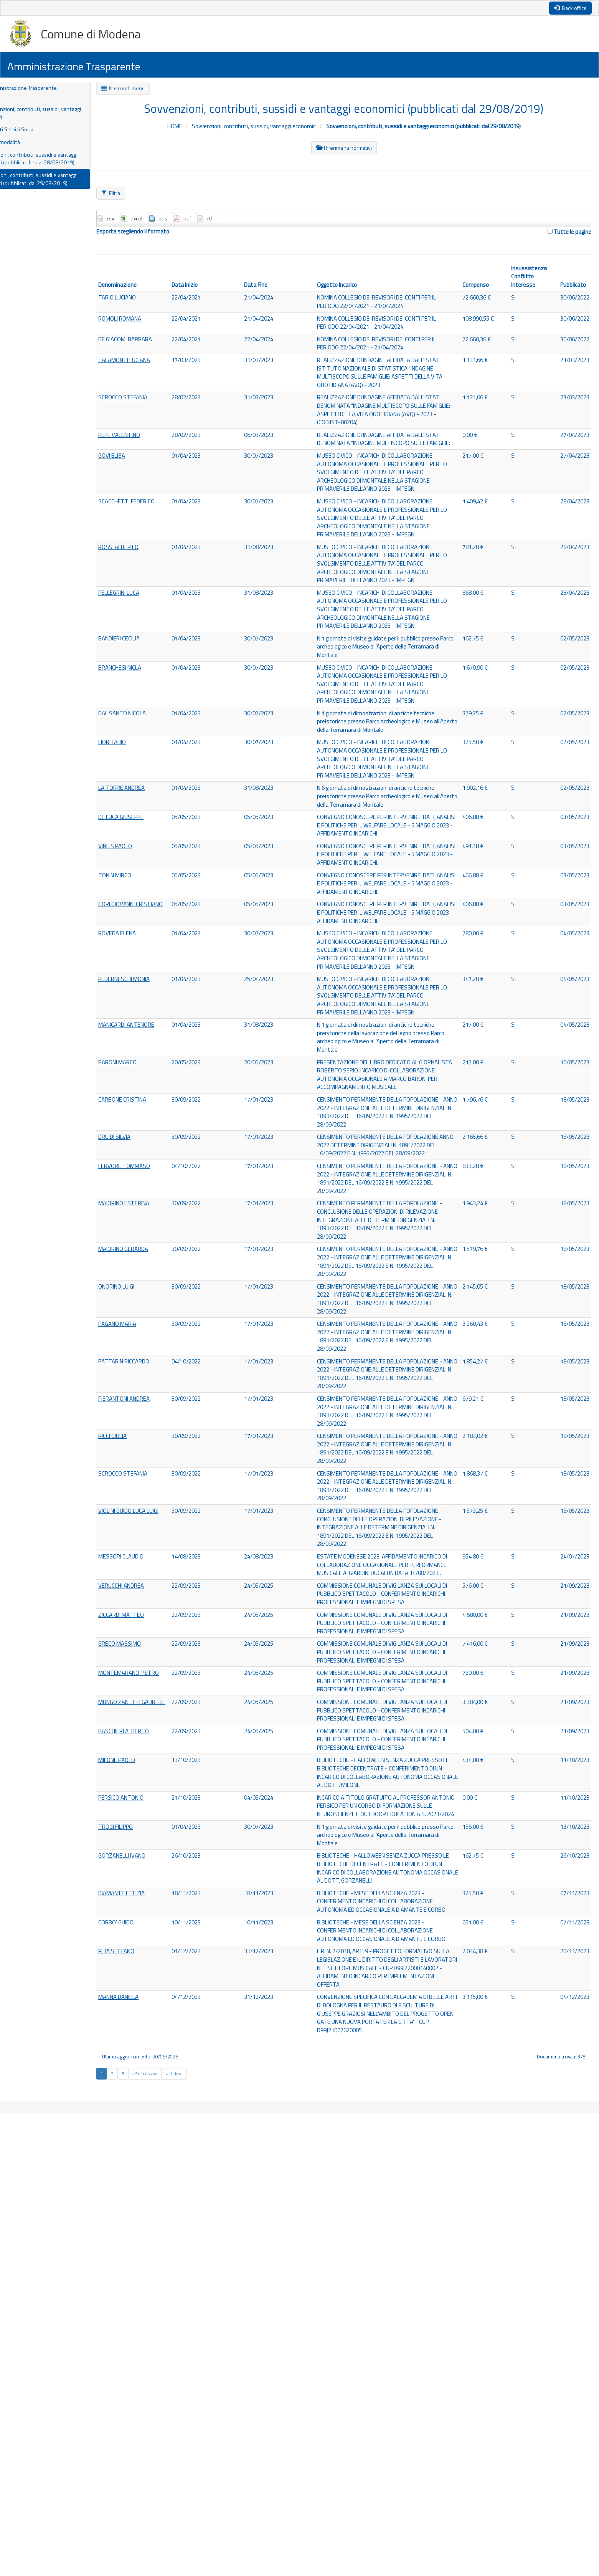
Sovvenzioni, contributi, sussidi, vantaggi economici (53, 116)
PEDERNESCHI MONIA (158, 1141)
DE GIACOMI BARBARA (159, 346)
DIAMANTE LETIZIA (155, 2312)
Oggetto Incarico (353, 289)
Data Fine (276, 289)
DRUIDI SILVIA (147, 1333)
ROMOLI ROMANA (153, 324)
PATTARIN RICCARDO (157, 1621)
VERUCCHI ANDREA (154, 1910)
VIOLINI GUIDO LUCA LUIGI (156, 1819)
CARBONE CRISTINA (155, 1285)
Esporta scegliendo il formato (165, 234)
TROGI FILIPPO (149, 2233)
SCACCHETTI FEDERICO (160, 551)
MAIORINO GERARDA (157, 1477)
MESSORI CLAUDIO (154, 1871)
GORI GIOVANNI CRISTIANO (149, 1050)
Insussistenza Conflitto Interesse (528, 280)
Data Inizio (211, 289)
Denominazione (148, 289)
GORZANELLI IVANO (155, 2264)
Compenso (478, 289)
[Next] (175, 2537)
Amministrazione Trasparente (51, 88)
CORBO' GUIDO (148, 2351)
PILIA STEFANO (149, 2391)
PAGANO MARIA (150, 1573)
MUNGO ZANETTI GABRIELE (152, 2072)
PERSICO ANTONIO (154, 2194)
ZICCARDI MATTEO (153, 1949)
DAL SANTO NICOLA (155, 809)
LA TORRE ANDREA (155, 896)
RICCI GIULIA (145, 1718)
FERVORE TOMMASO (157, 1372)
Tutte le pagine (568, 234)
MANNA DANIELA (152, 2447)
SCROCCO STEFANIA (155, 415)
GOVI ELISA (143, 494)
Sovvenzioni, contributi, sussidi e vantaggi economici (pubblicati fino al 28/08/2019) (63, 165)
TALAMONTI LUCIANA (157, 367)
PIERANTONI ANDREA (158, 1670)
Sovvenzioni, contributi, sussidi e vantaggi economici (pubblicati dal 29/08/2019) (63, 187)
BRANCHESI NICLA (153, 752)
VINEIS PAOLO (148, 966)
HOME (178, 127)
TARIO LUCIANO (150, 302)
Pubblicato (570, 289)
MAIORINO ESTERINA (157, 1421)
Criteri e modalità (30, 146)
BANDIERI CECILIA (152, 721)
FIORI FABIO (145, 839)
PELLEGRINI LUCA (152, 665)
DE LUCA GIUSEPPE (154, 927)
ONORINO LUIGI (149, 1525)
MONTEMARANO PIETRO (151, 2033)
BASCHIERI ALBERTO (157, 2107)
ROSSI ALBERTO (151, 608)
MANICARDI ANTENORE (160, 1198)
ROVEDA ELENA (150, 1084)
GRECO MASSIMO (152, 1989)
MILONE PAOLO (150, 2146)
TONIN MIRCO (147, 1005)
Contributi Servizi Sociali (39, 133)
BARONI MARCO (150, 1237)
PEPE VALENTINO (153, 463)
